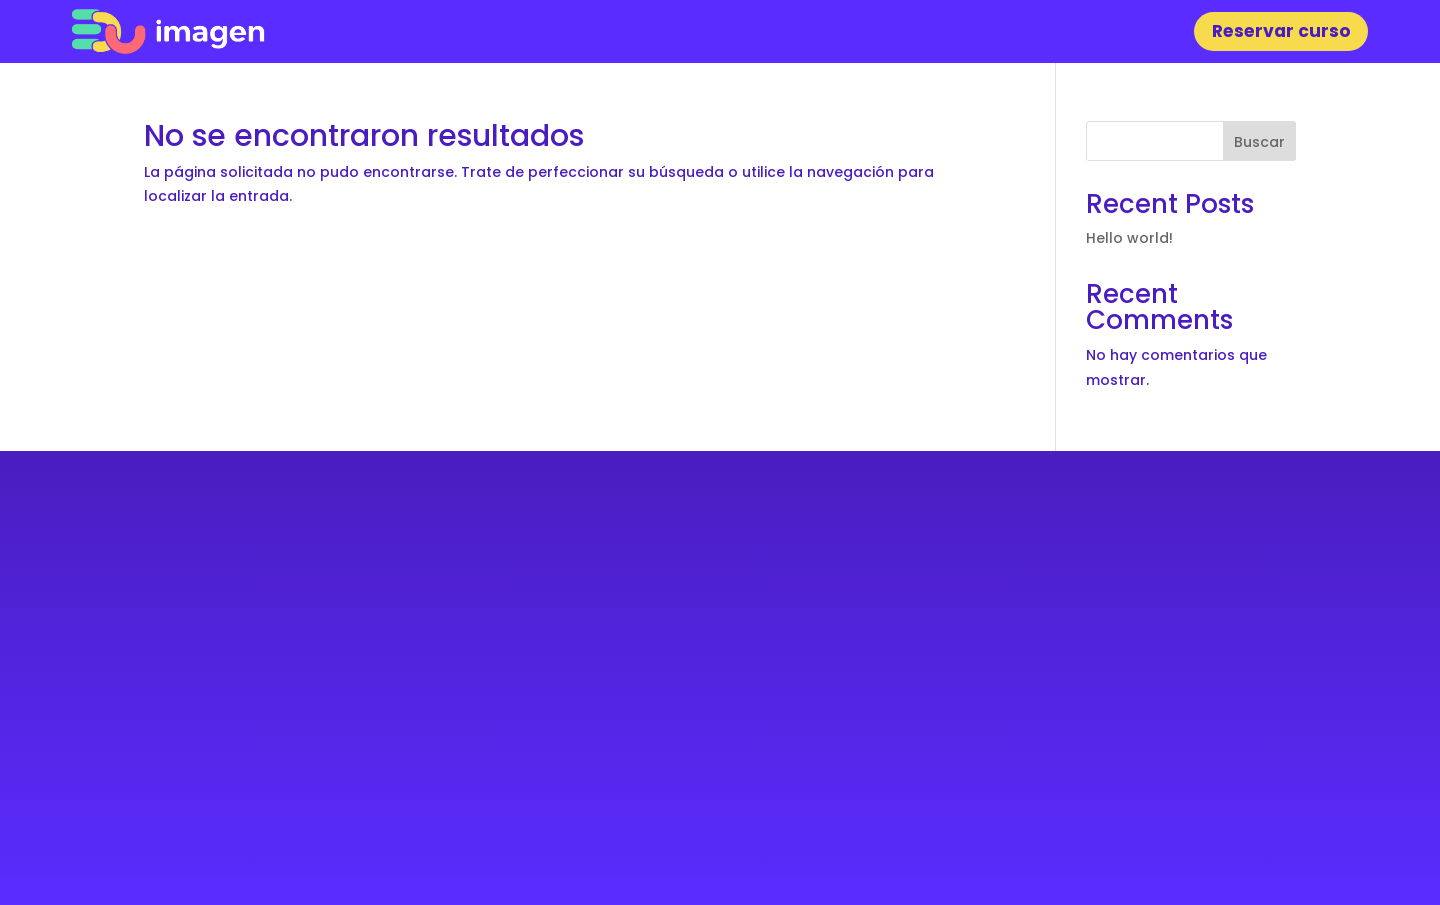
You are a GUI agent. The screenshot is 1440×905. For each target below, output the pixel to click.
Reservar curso (1281, 31)
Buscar (1259, 142)
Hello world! (1129, 238)
